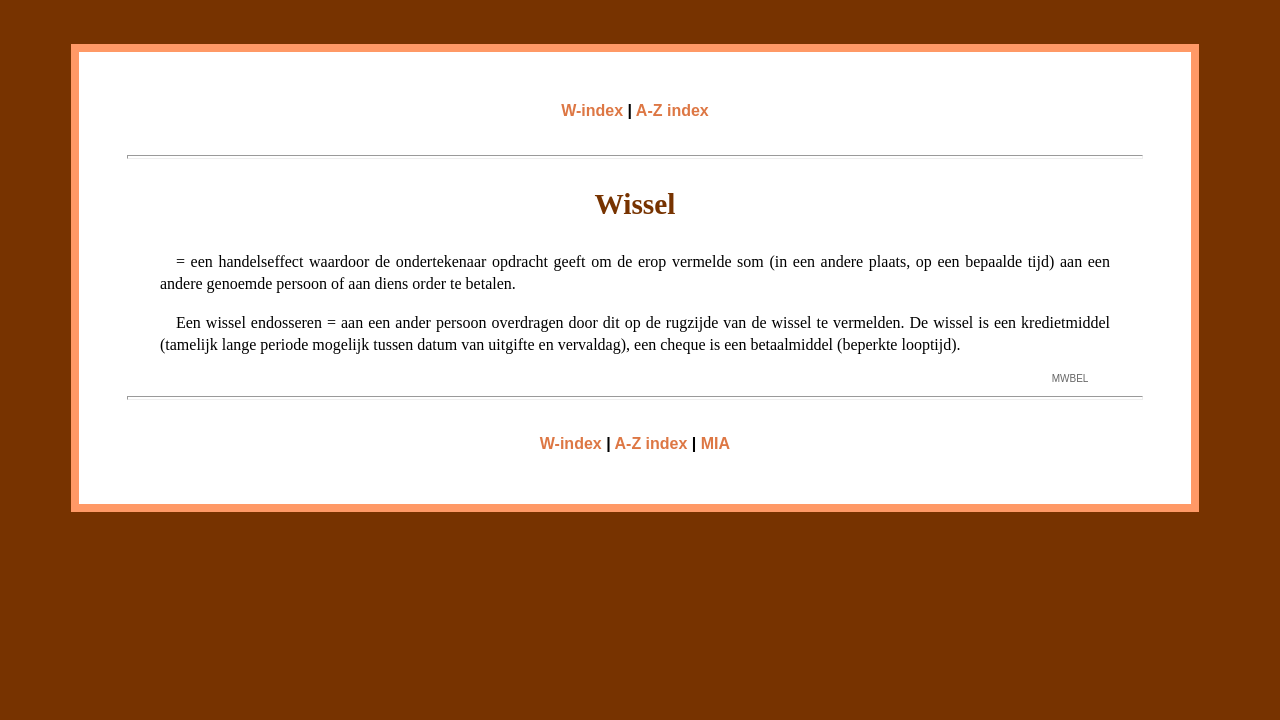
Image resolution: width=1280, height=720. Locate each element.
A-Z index (672, 110)
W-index (592, 110)
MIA (715, 443)
